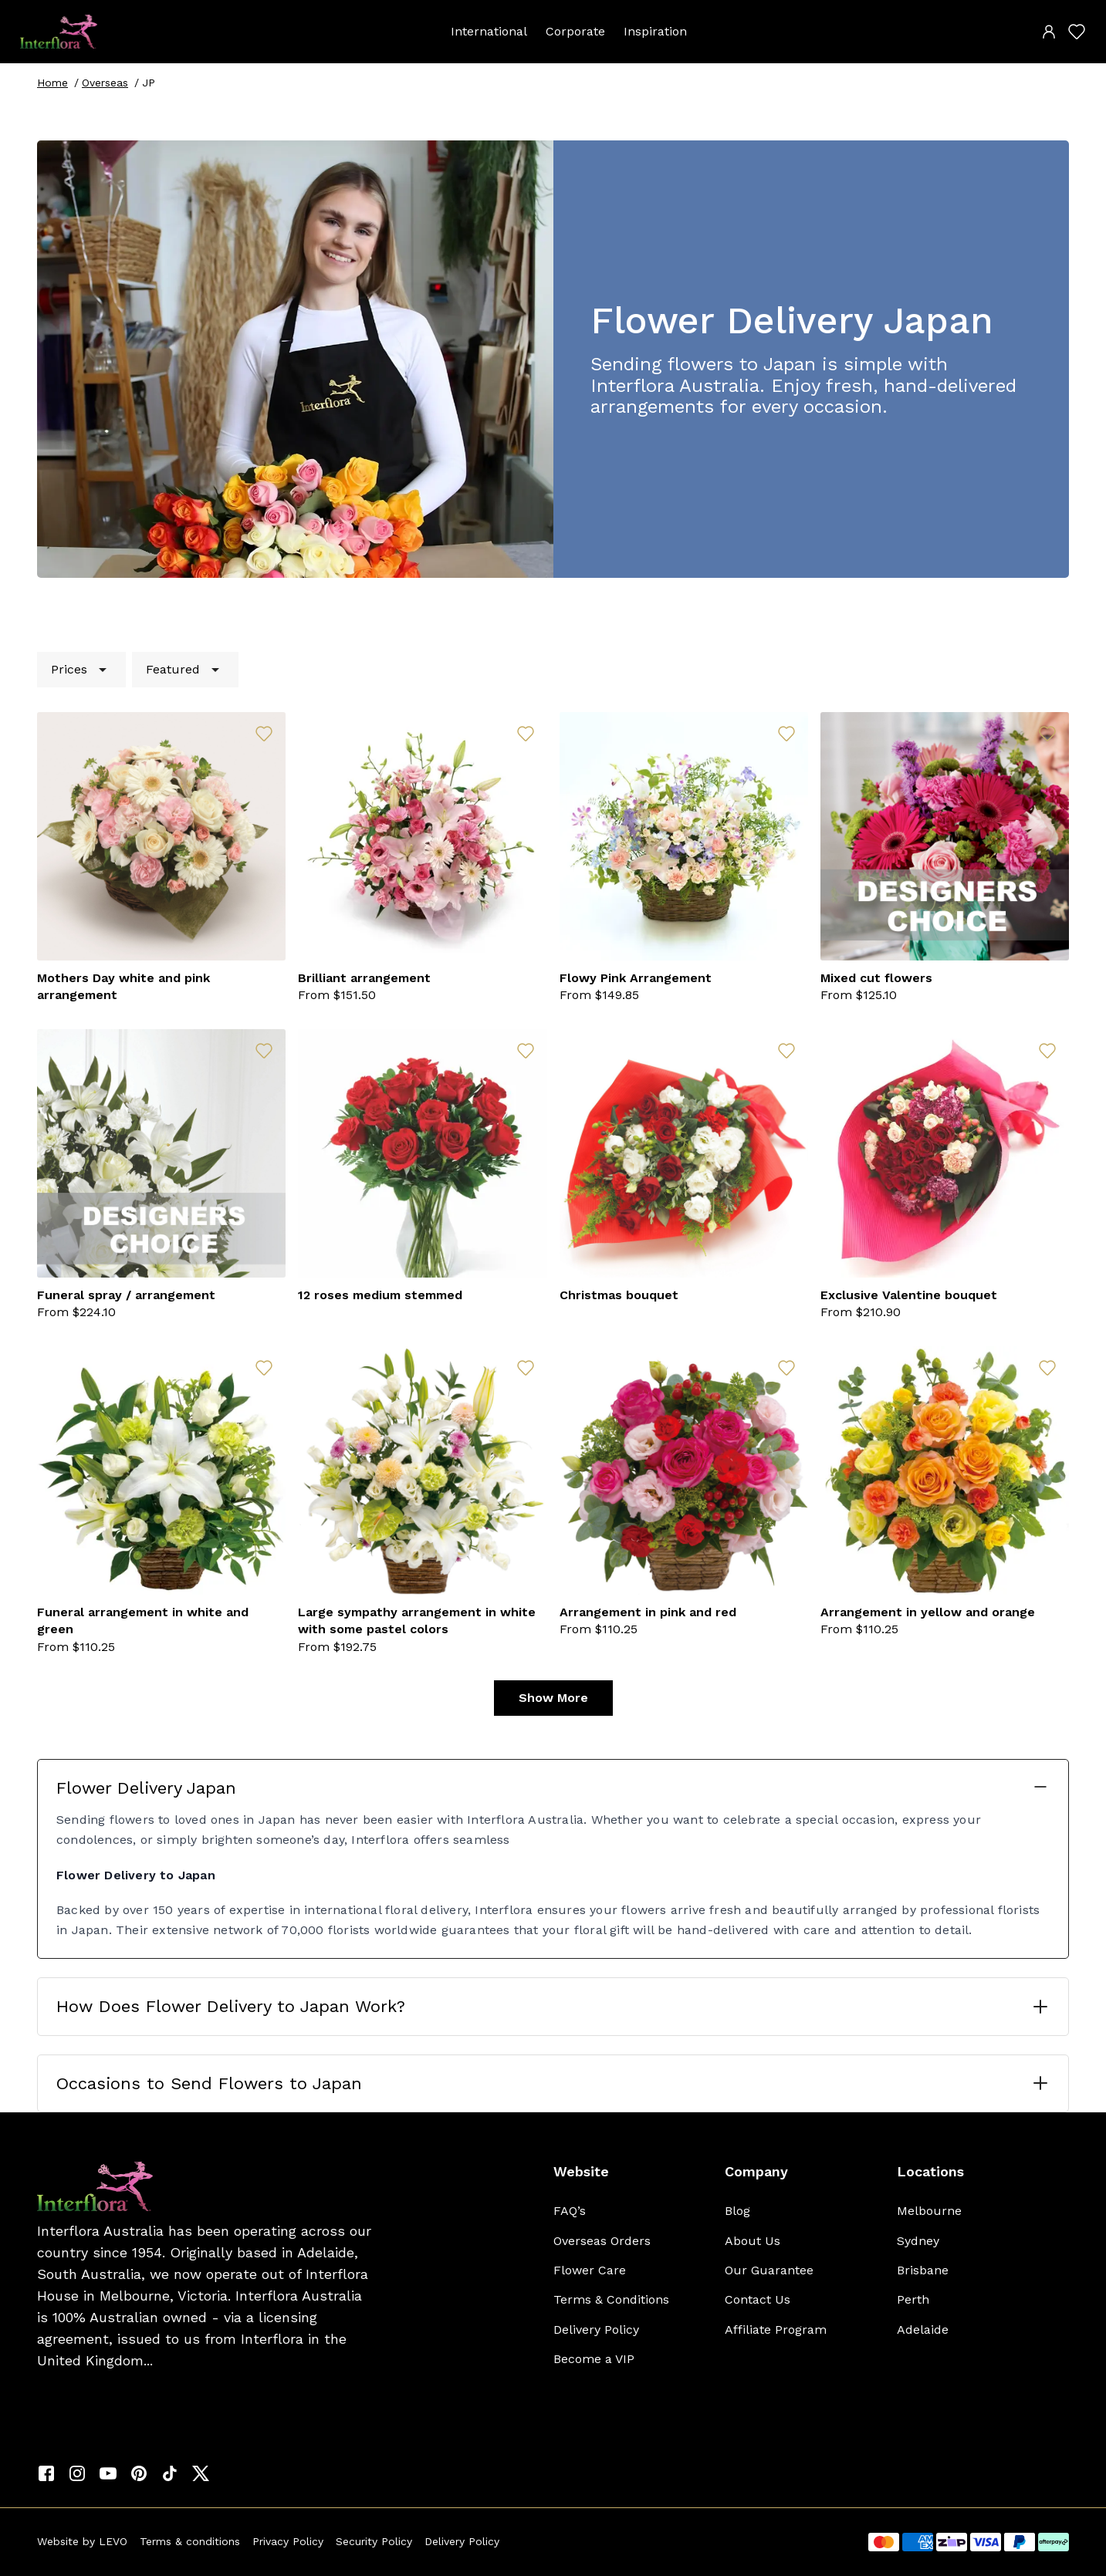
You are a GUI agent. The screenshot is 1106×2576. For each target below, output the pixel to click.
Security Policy (374, 2541)
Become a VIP (593, 2358)
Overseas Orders (602, 2240)
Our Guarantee (769, 2270)
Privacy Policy (287, 2541)
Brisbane (923, 2270)
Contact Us (757, 2299)
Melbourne (929, 2210)
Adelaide (923, 2329)
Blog (737, 2210)
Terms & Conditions (611, 2299)
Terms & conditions (190, 2541)
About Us (752, 2240)
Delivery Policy (596, 2329)
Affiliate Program (776, 2329)
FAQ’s (569, 2210)
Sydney (918, 2240)
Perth (913, 2299)
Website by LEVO (82, 2541)
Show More (553, 1697)
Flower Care (589, 2270)
